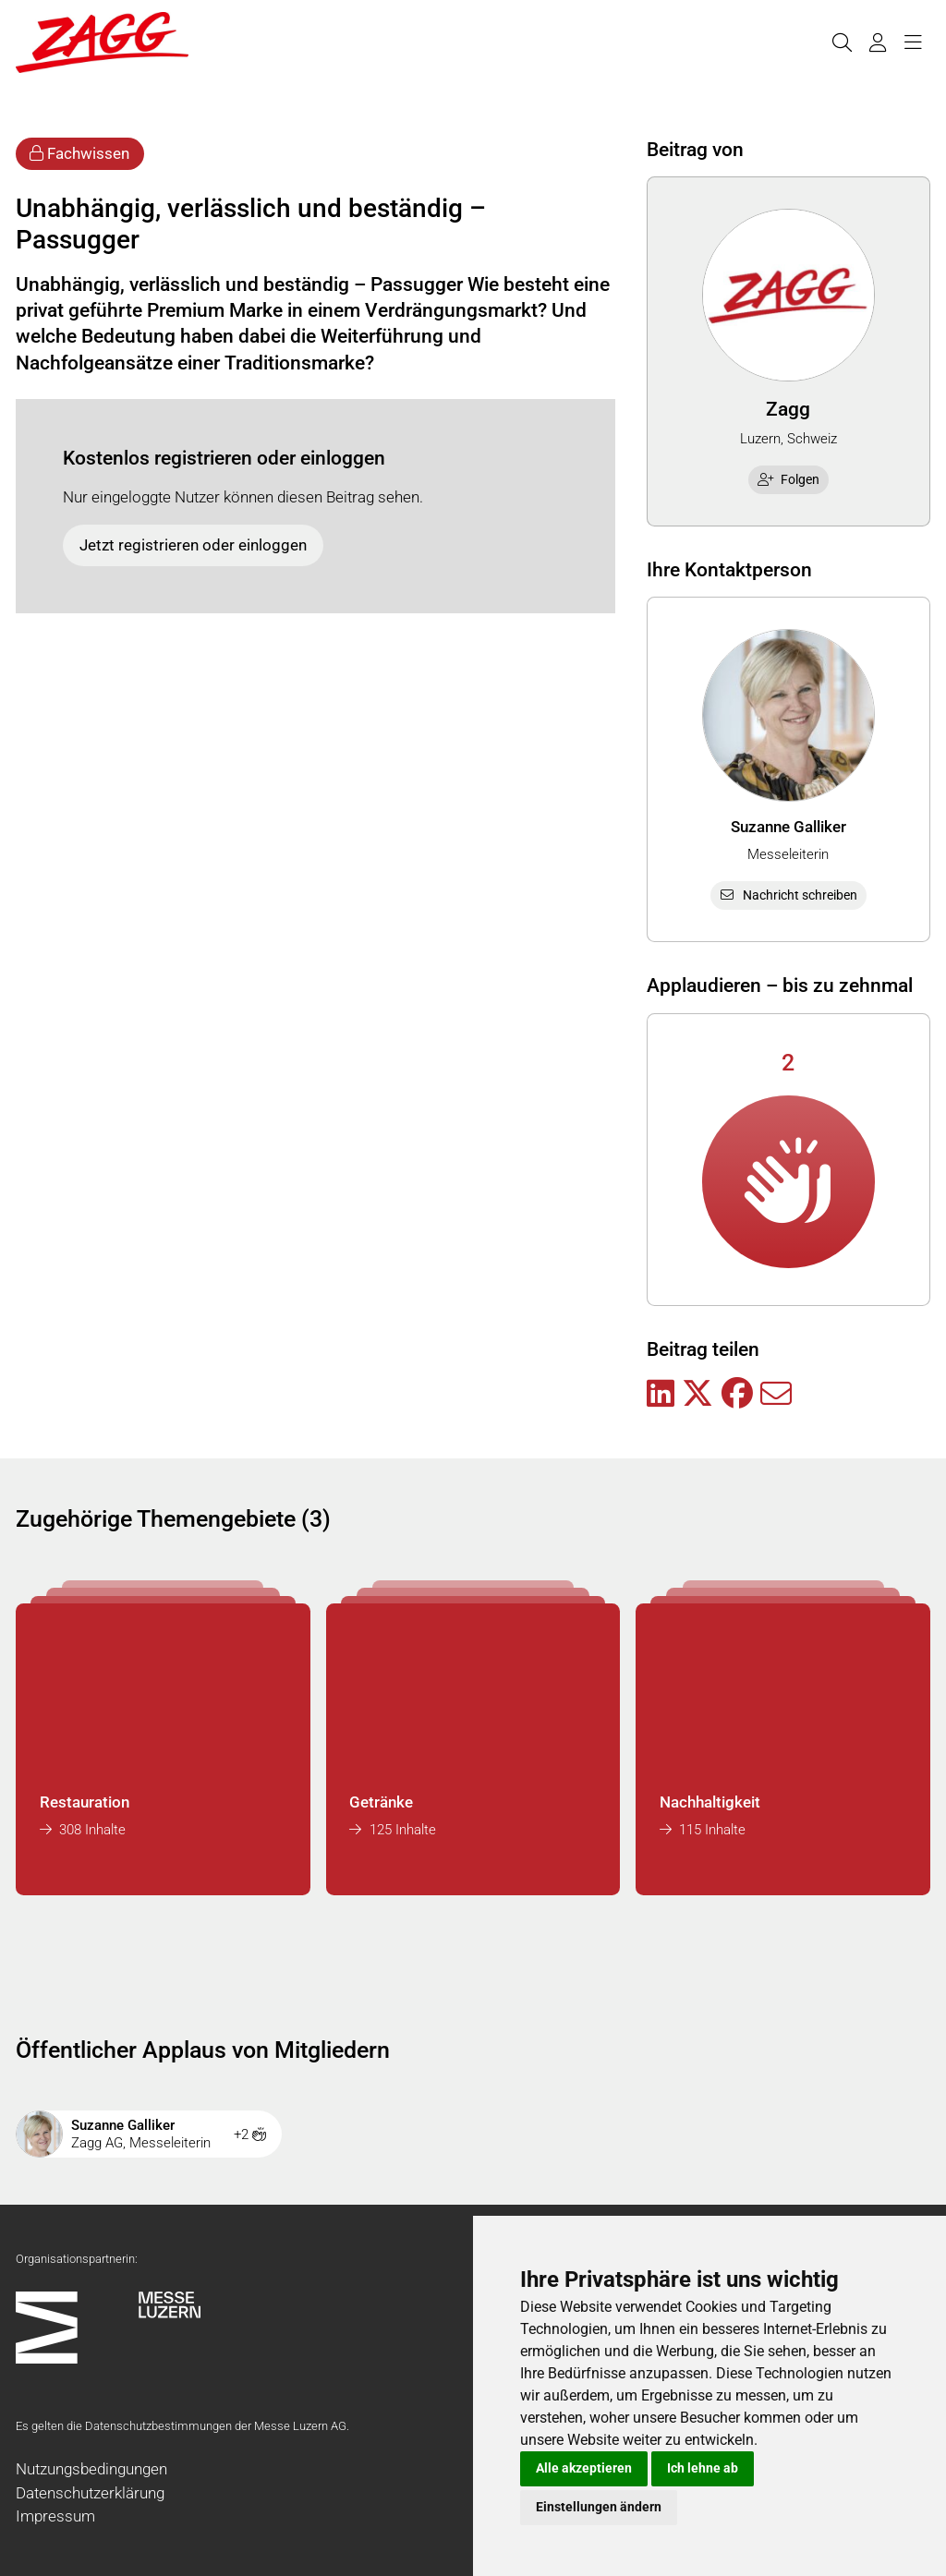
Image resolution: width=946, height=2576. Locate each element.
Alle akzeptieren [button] (584, 2468)
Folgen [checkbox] (789, 479)
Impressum (55, 2516)
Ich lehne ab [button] (702, 2468)
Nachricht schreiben (788, 895)
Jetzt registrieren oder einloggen (193, 545)
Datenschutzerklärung (90, 2493)
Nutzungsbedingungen (91, 2469)
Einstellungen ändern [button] (598, 2506)
